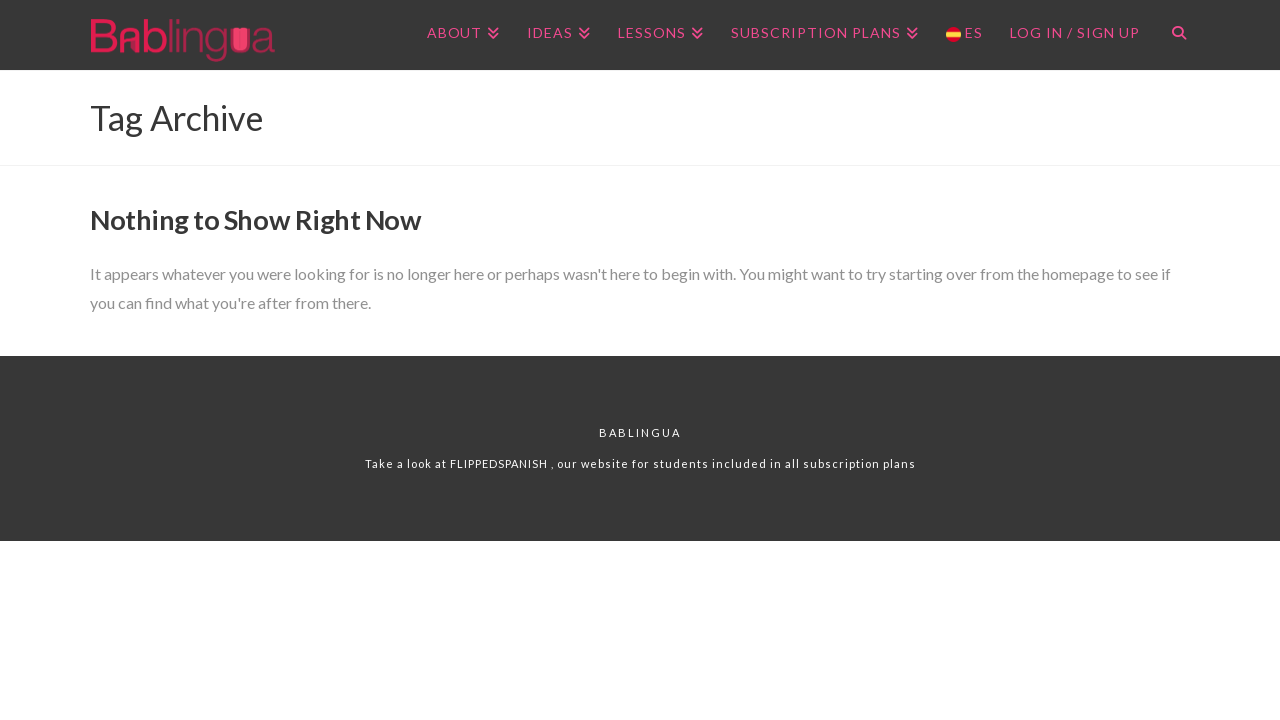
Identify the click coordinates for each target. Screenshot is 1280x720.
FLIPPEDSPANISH (500, 463)
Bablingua (640, 432)
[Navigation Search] (1171, 35)
